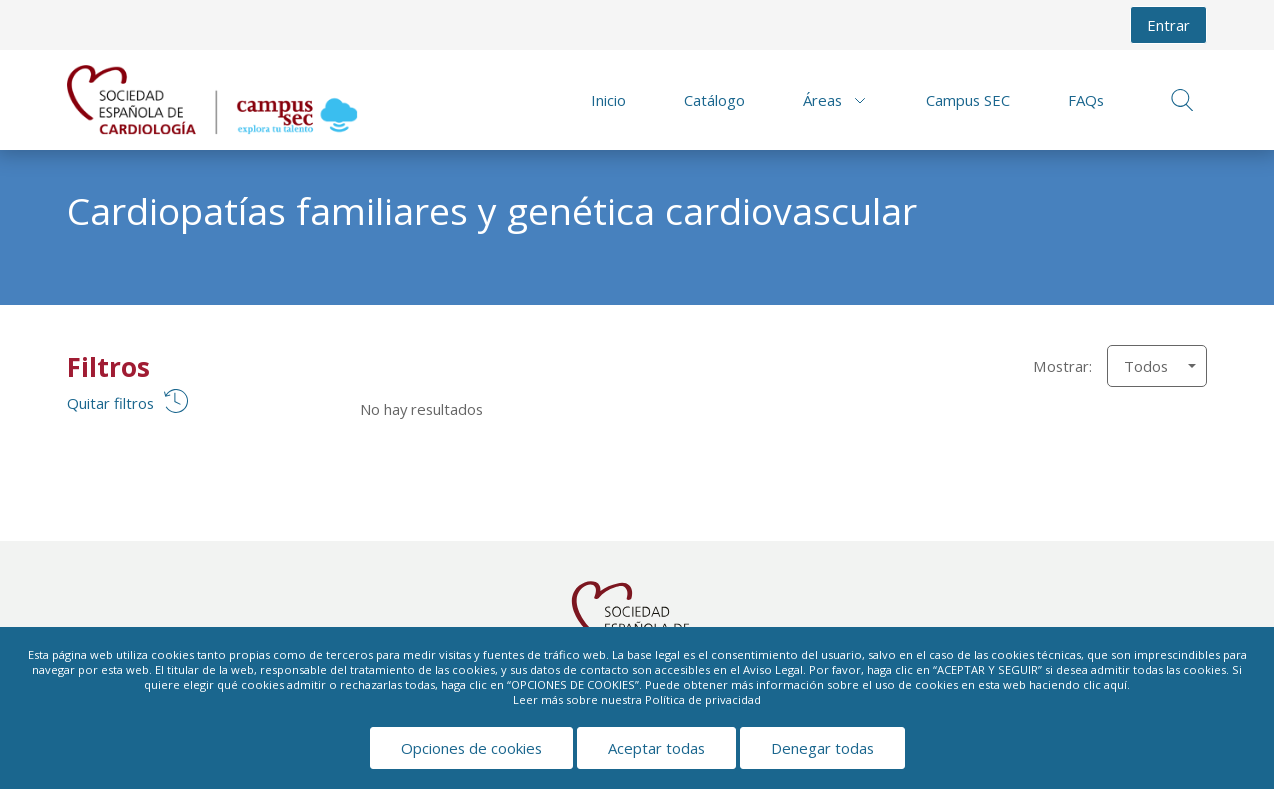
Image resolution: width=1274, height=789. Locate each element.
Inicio (608, 100)
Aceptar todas (656, 748)
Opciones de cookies (471, 748)
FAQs (1086, 100)
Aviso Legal (773, 669)
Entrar (1168, 25)
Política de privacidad (703, 699)
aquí (1115, 684)
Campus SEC (968, 100)
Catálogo (714, 100)
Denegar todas (822, 748)
